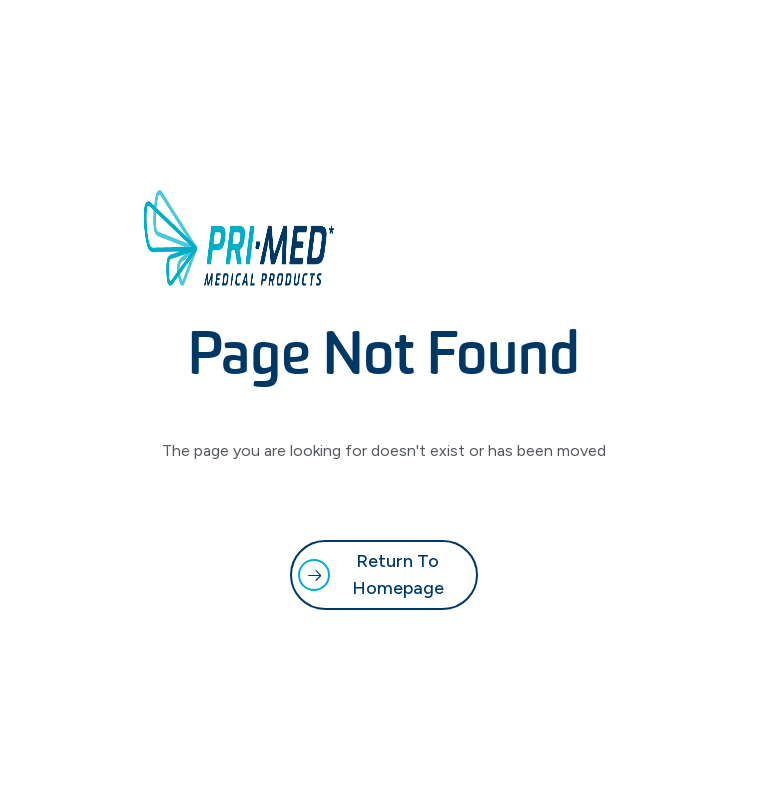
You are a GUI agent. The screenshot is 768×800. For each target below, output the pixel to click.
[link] (383, 575)
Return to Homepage (398, 574)
